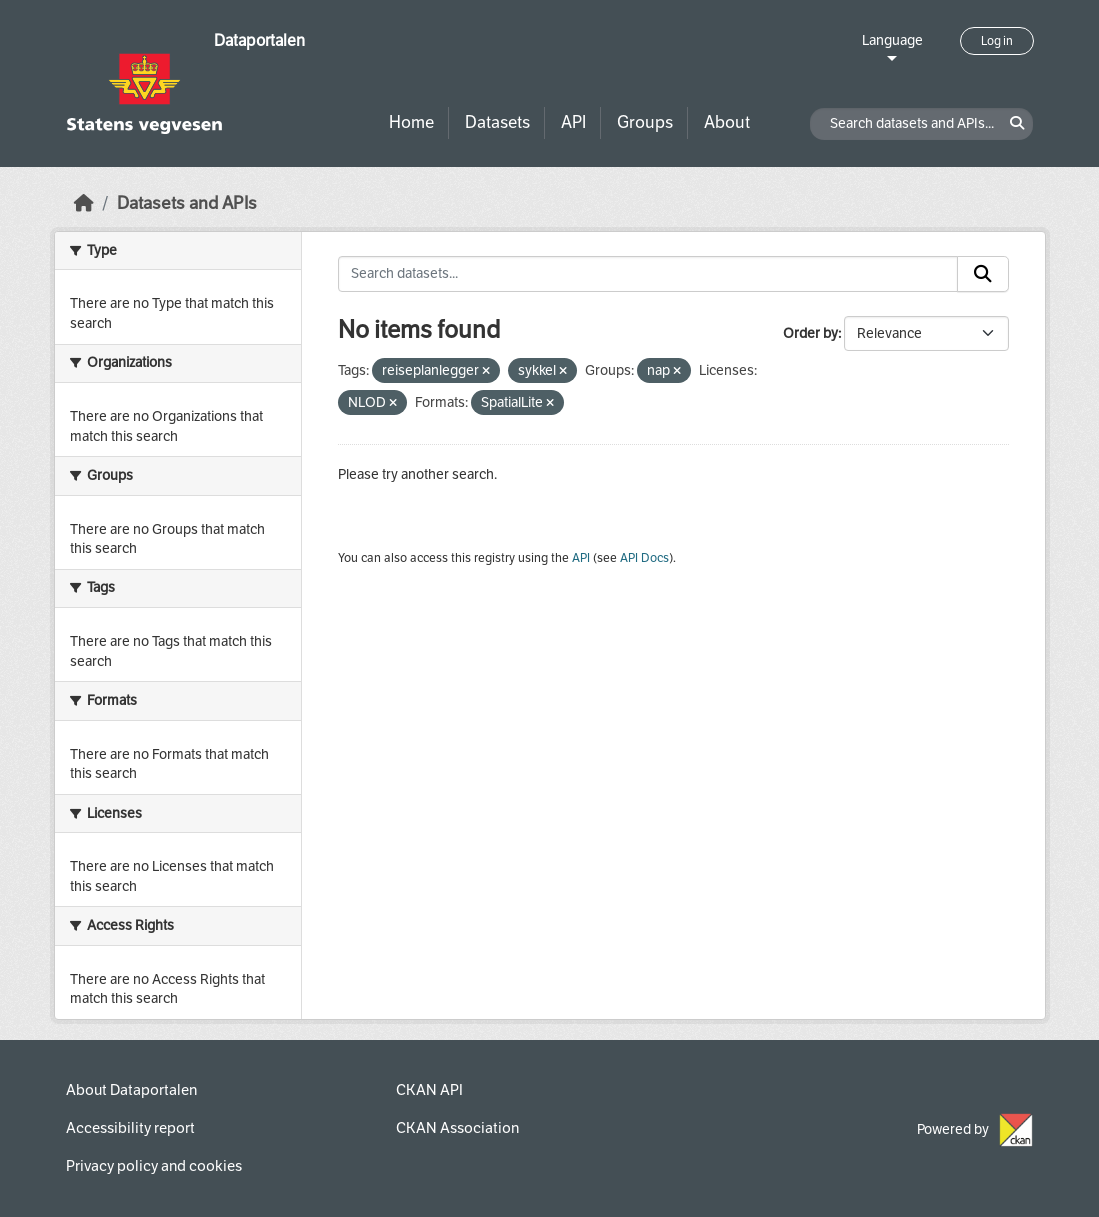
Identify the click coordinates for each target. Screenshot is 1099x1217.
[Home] (84, 203)
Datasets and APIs (187, 203)
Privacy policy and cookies (154, 1166)
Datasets (497, 122)
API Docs (644, 558)
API (573, 122)
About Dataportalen (131, 1090)
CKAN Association (457, 1128)
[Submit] (983, 274)
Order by (810, 333)
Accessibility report (130, 1128)
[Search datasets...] (648, 274)
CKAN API (429, 1090)
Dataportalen (259, 40)
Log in (997, 41)
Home (411, 122)
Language (892, 40)
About (727, 122)
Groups (645, 122)
